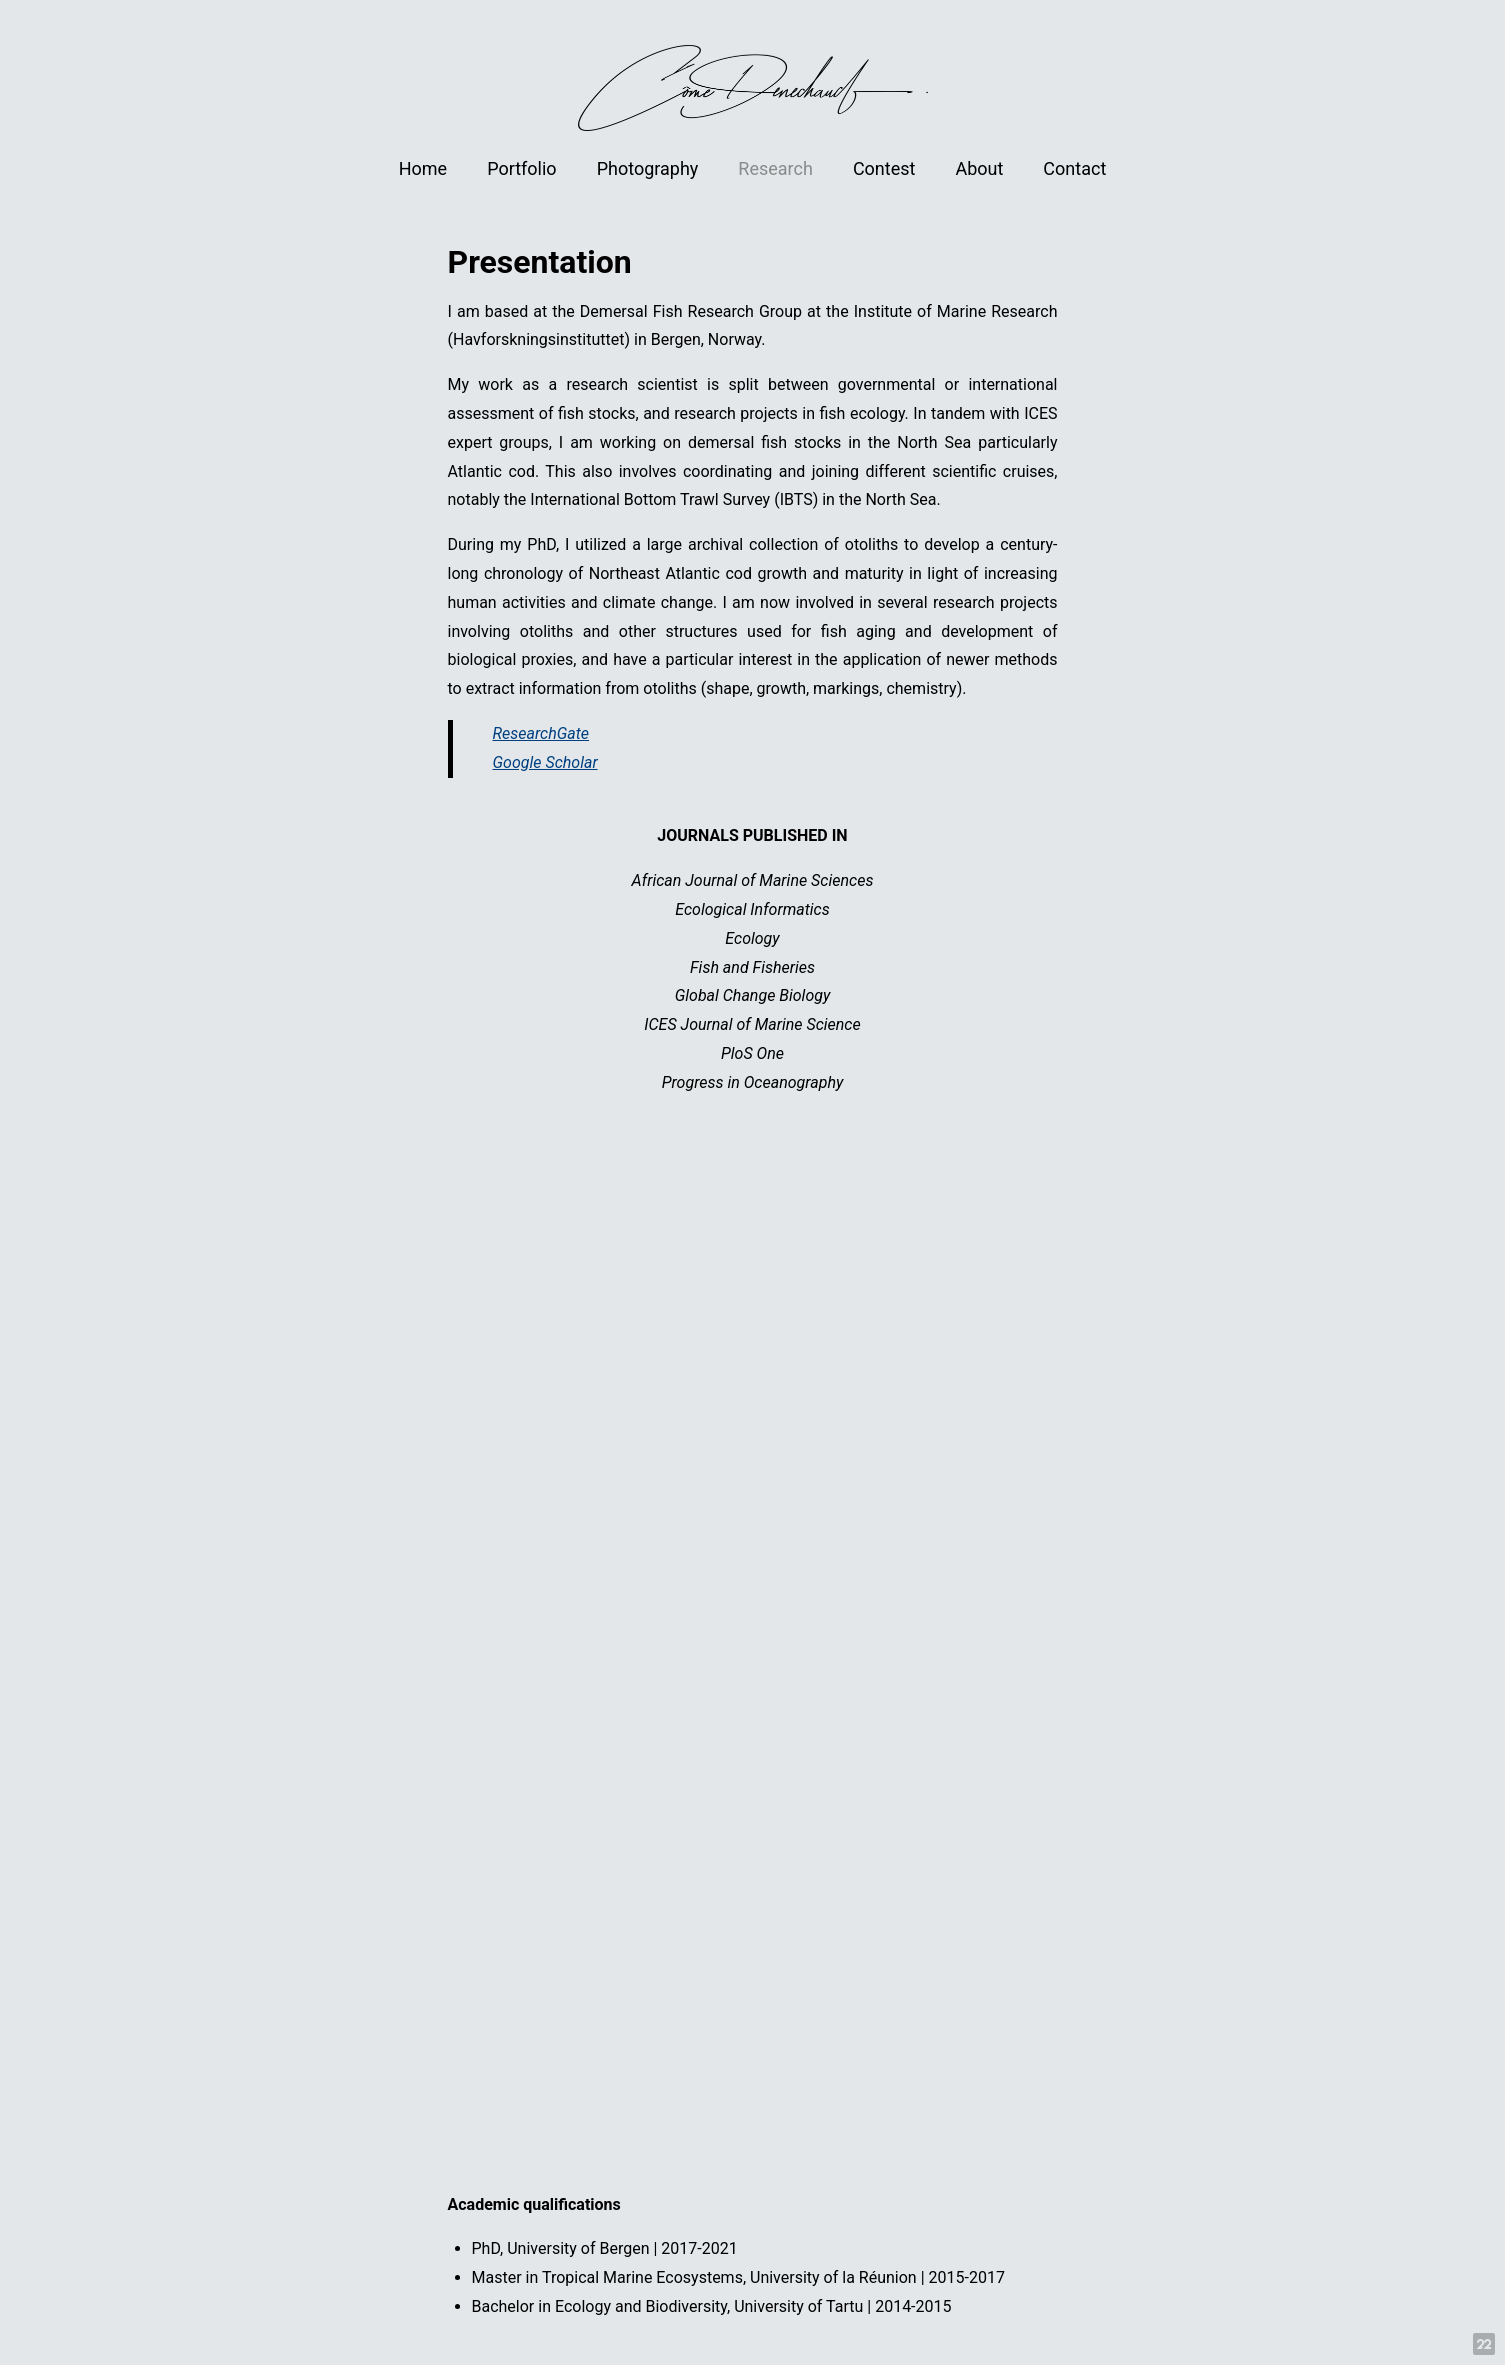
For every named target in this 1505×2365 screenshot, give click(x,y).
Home (423, 168)
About (979, 168)
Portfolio (521, 168)
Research (775, 168)
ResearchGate (541, 733)
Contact (1074, 168)
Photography (648, 168)
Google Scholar (545, 762)
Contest (884, 168)
